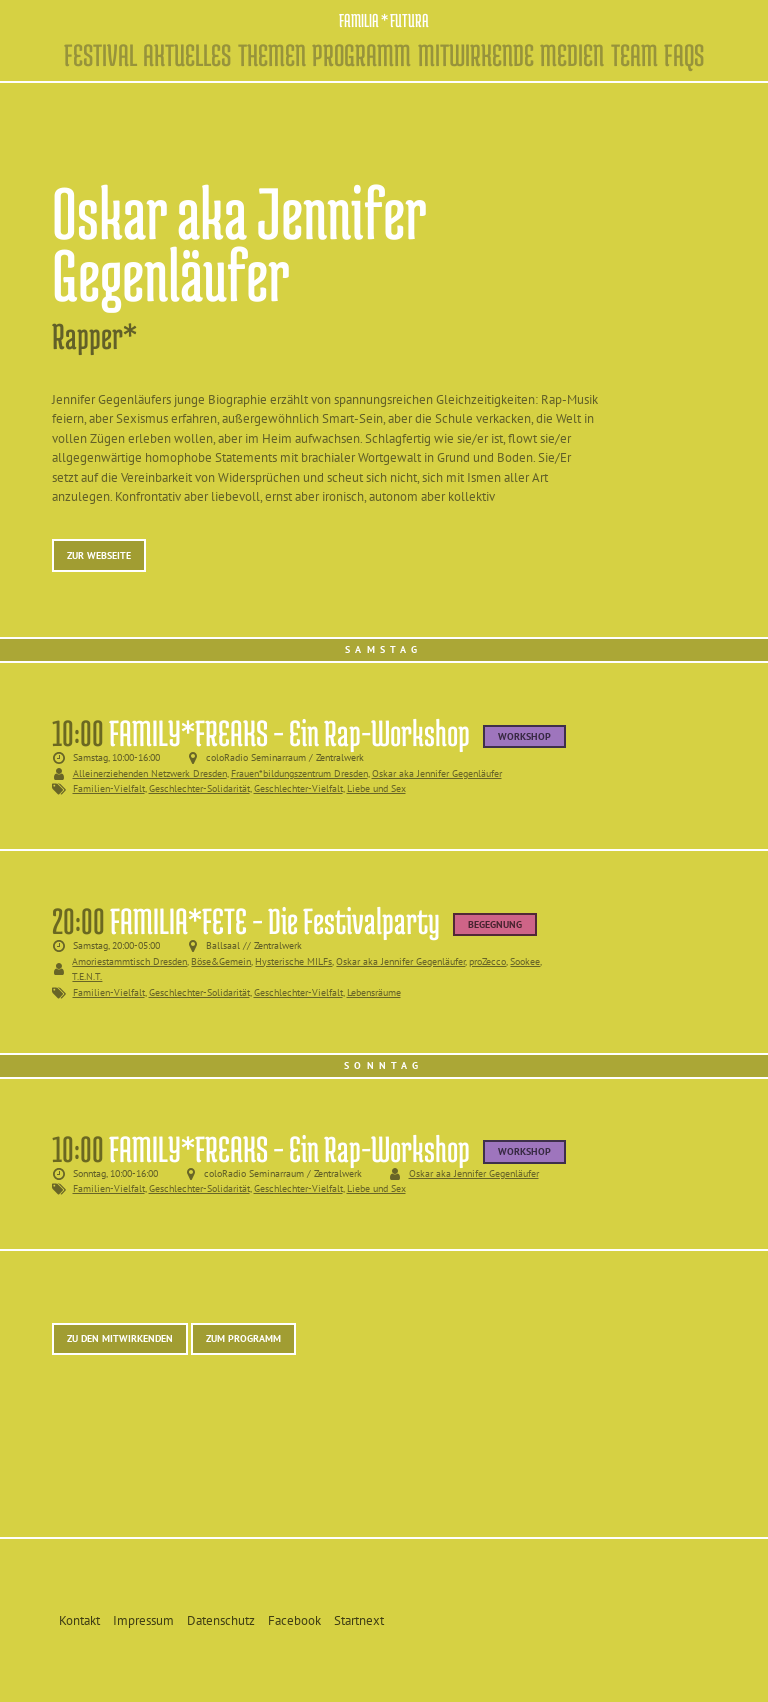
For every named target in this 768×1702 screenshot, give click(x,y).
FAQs (684, 55)
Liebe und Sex (376, 789)
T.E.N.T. (87, 976)
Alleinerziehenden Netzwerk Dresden (150, 773)
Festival (100, 55)
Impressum (143, 1620)
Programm (361, 55)
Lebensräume (374, 992)
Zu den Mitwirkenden (120, 1338)
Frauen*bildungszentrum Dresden (299, 773)
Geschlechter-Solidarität (199, 789)
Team (634, 55)
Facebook (294, 1620)
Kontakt (79, 1620)
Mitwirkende (476, 55)
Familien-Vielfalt (109, 789)
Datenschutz (221, 1620)
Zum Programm (243, 1338)
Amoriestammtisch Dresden (129, 961)
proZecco (487, 961)
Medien (572, 55)
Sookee (525, 961)
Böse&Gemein (221, 961)
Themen (272, 55)
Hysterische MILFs (293, 961)
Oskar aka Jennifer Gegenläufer (437, 773)
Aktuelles (187, 55)
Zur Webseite (99, 555)
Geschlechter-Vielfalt (298, 789)
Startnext (359, 1620)
